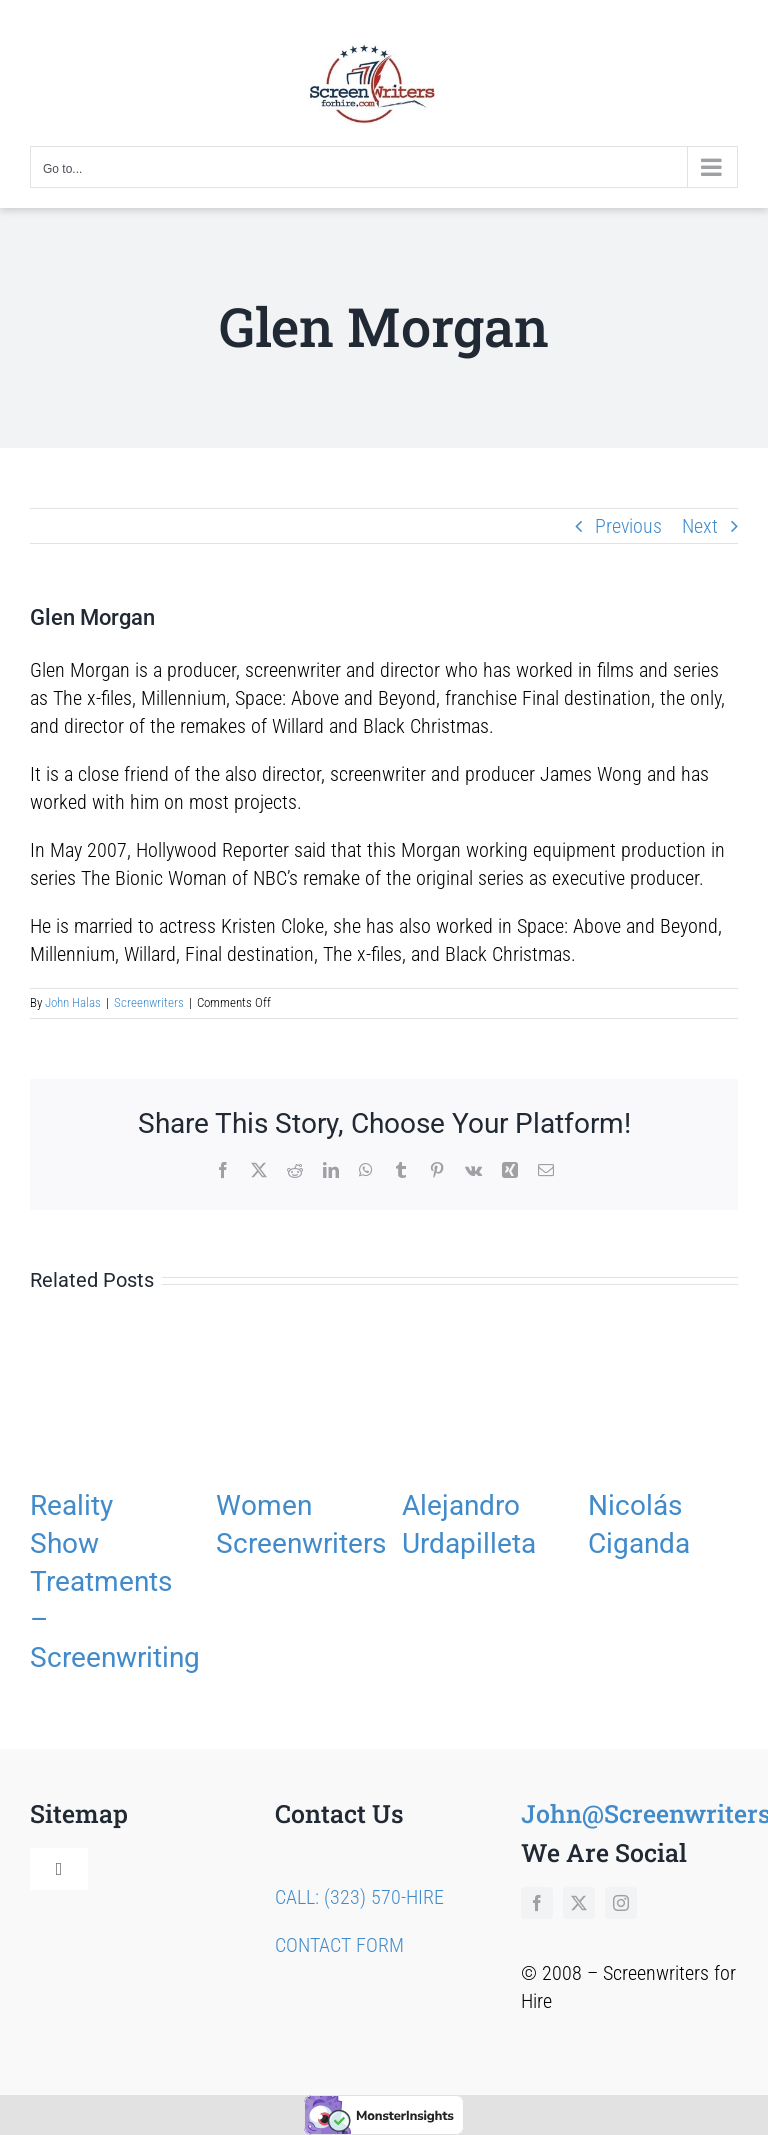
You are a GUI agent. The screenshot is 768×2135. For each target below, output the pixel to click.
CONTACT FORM (339, 1945)
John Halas (73, 1002)
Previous (628, 526)
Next (700, 526)
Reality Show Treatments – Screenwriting (115, 1581)
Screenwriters (149, 1002)
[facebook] (537, 1903)
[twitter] (579, 1903)
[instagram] (621, 1903)
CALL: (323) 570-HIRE (359, 1897)
